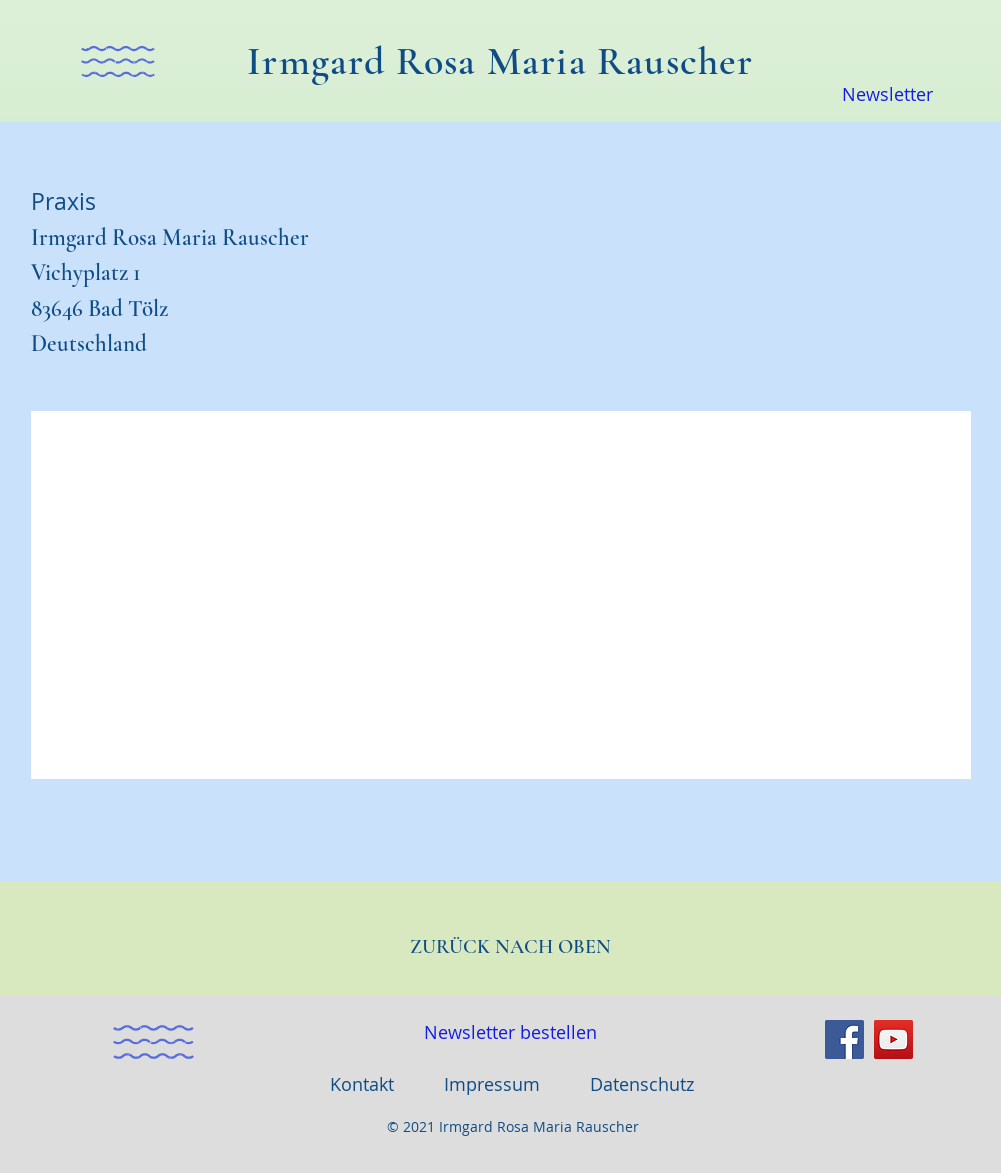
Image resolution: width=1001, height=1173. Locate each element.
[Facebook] (844, 1039)
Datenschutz (642, 1084)
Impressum (492, 1084)
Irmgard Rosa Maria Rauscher (500, 61)
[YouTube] (893, 1039)
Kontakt (362, 1084)
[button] (118, 61)
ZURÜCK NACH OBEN (510, 947)
